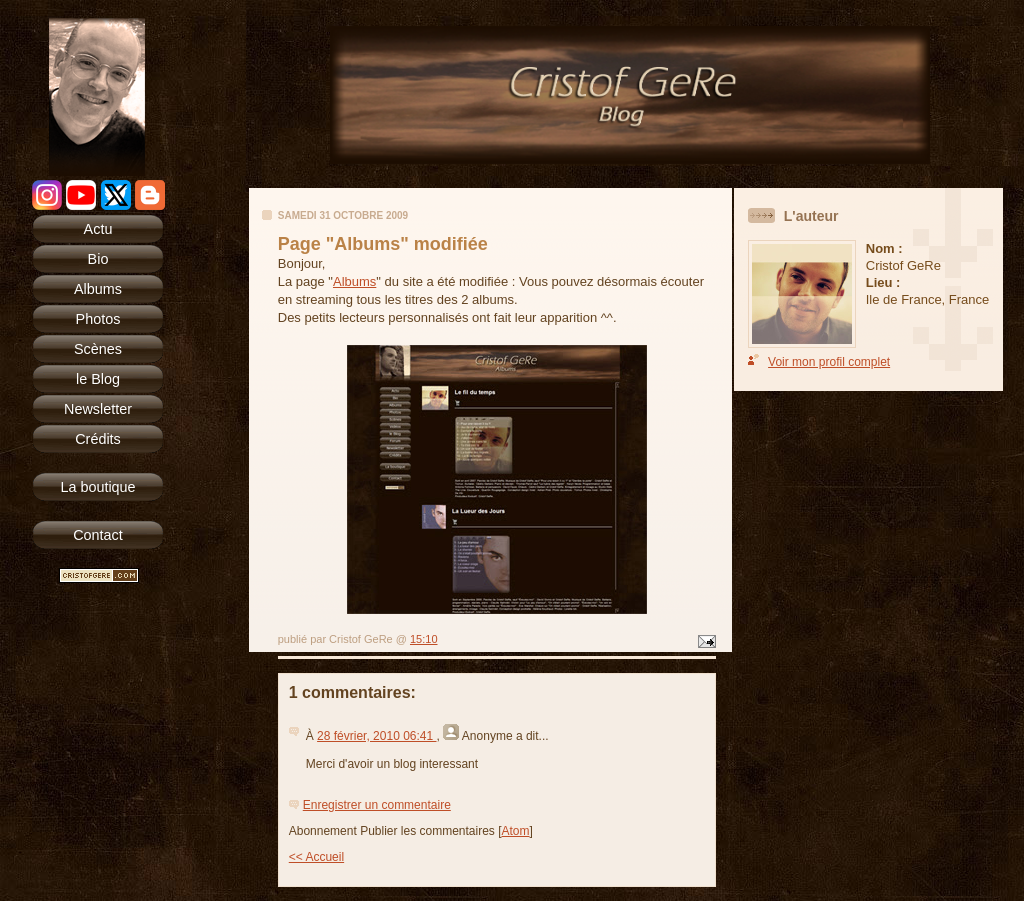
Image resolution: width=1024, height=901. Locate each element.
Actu (98, 229)
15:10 (424, 639)
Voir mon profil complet (829, 362)
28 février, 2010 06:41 (376, 736)
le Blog (98, 379)
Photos (98, 319)
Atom (516, 831)
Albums (98, 289)
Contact (98, 535)
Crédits (98, 439)
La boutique (97, 487)
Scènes (98, 349)
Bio (98, 259)
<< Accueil (316, 857)
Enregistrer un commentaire (377, 805)
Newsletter (98, 409)
